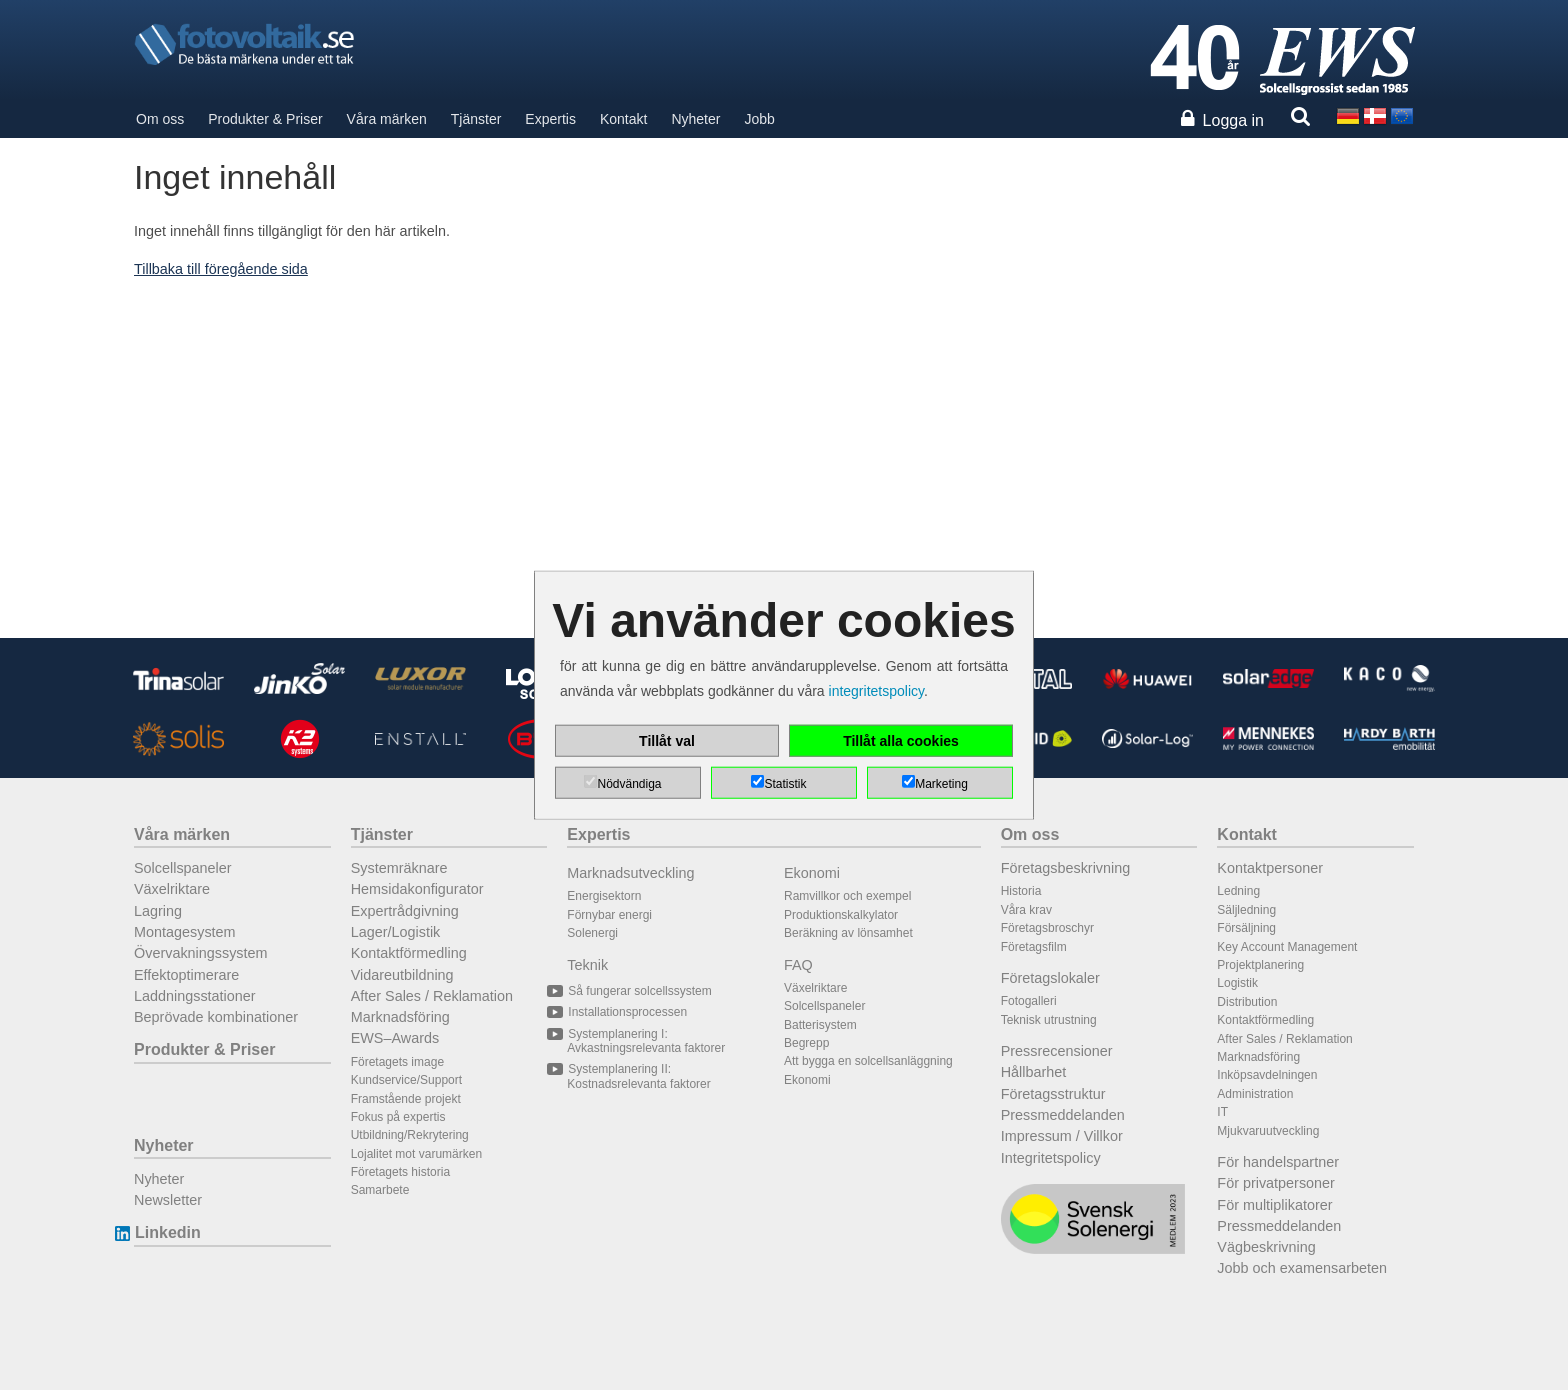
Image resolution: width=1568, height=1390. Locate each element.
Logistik (1237, 983)
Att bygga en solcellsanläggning (868, 1061)
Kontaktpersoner (1270, 868)
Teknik (587, 965)
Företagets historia (400, 1172)
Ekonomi (812, 873)
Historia (1021, 891)
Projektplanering (1260, 965)
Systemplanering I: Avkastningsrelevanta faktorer (646, 1041)
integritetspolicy (876, 691)
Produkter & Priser (265, 119)
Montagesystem (185, 932)
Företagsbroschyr (1047, 928)
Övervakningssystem (201, 953)
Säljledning (1246, 910)
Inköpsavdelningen (1267, 1075)
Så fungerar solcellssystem (639, 991)
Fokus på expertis (398, 1117)
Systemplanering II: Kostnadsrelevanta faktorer (638, 1076)
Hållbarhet (1034, 1072)
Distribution (1247, 1002)
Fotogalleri (1029, 1001)
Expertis (550, 119)
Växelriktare (172, 889)
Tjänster (476, 119)
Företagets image (397, 1062)
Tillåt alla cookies (901, 740)
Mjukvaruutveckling (1268, 1131)
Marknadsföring (400, 1017)
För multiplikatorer (1274, 1205)
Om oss (160, 119)
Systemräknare (399, 868)
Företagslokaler (1050, 978)
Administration (1255, 1094)
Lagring (158, 911)
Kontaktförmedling (409, 953)
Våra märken (387, 119)
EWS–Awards (395, 1038)
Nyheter (695, 119)
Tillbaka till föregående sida (221, 269)
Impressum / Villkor (1062, 1136)
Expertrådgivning (405, 911)
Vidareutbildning (402, 975)
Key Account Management (1287, 947)
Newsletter (168, 1200)
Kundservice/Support (406, 1080)
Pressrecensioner (1057, 1051)
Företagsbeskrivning (1066, 868)
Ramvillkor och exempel (847, 896)
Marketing (941, 783)
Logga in (1233, 120)
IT (1222, 1112)
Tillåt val (667, 740)
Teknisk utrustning (1049, 1020)
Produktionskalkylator (841, 915)
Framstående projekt (406, 1099)
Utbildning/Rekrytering (410, 1135)
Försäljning (1246, 928)
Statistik (785, 783)
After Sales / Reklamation (432, 996)
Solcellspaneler (183, 868)
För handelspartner (1278, 1162)
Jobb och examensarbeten (1302, 1268)
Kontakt (623, 119)
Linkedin (167, 1232)
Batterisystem (820, 1025)
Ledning (1238, 891)
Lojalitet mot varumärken (416, 1154)
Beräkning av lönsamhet (848, 933)
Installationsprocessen (627, 1012)
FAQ (798, 965)
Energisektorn (604, 896)
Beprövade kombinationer (216, 1017)
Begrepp (806, 1043)
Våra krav (1026, 910)
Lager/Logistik (396, 932)
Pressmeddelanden (1063, 1115)
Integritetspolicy (1051, 1158)
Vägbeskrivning (1266, 1247)
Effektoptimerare (186, 975)
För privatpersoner (1276, 1183)
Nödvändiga (629, 783)
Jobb (759, 119)
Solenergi (592, 933)
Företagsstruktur (1053, 1094)
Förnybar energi (609, 915)
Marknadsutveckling (630, 873)
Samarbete (380, 1190)
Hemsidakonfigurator (417, 889)
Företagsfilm (1034, 947)
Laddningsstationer (195, 996)
